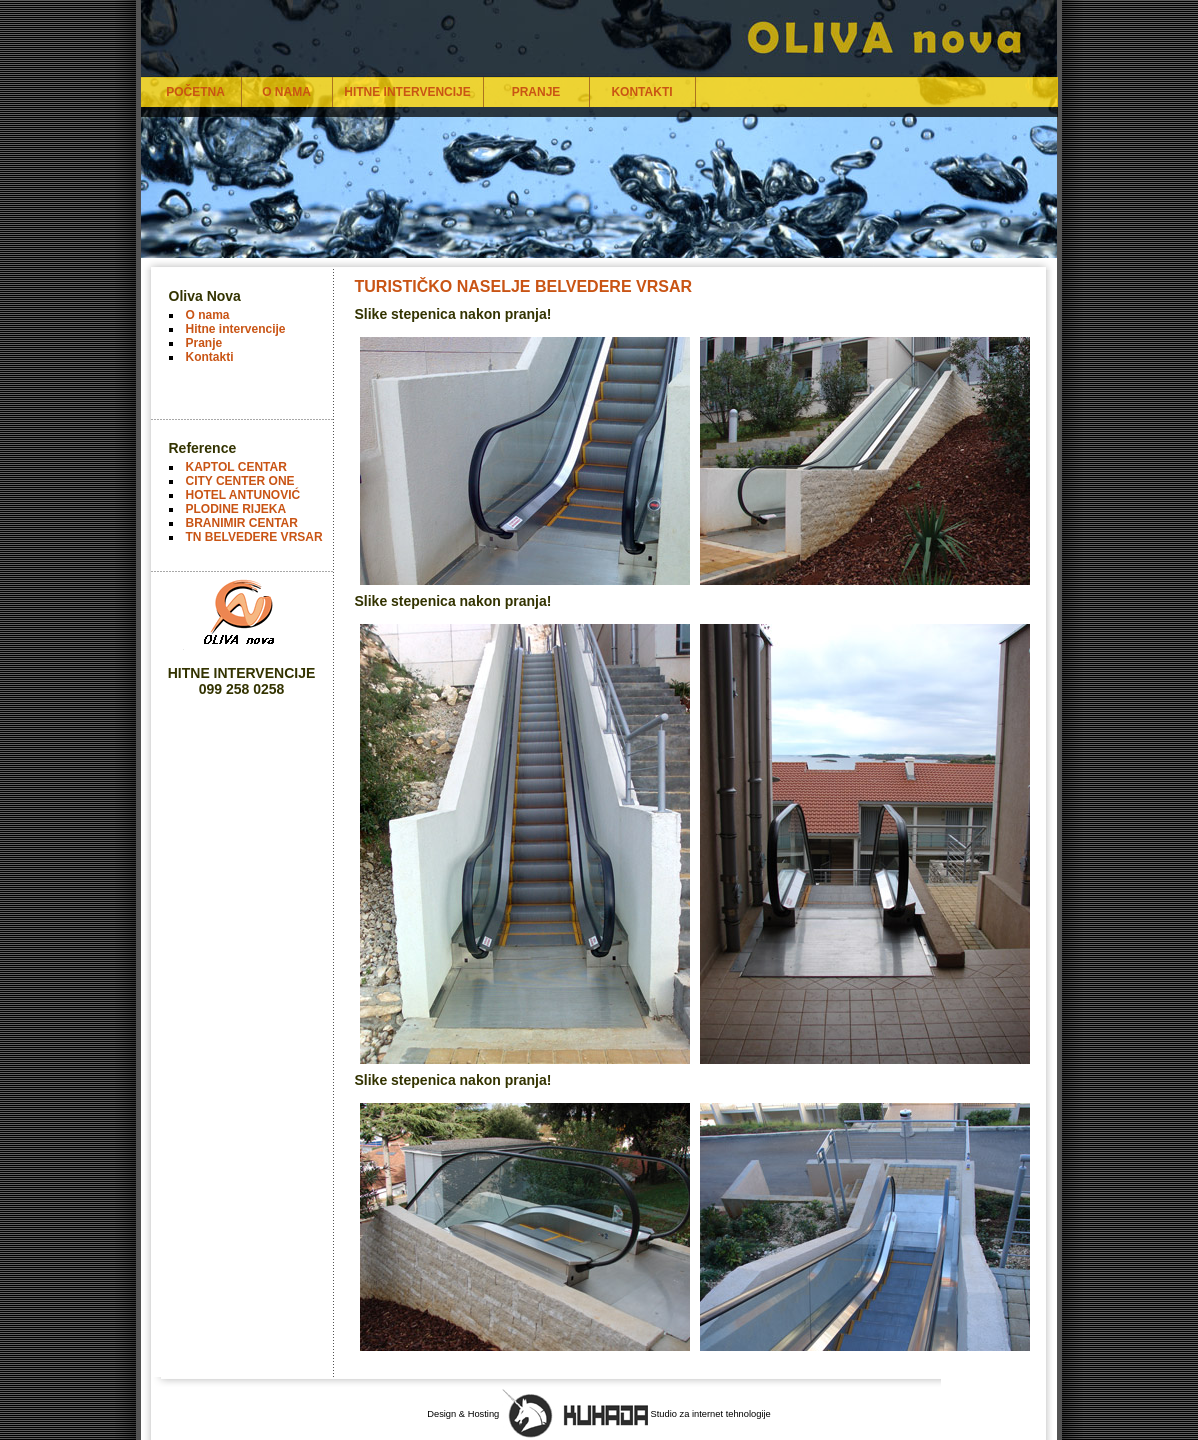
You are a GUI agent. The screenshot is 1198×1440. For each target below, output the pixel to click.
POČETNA (195, 92)
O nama (208, 315)
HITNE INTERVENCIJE (407, 92)
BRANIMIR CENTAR (242, 523)
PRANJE (536, 92)
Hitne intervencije (236, 329)
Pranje (204, 343)
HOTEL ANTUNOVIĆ (243, 495)
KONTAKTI (641, 92)
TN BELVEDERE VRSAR (254, 537)
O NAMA (286, 92)
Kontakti (210, 357)
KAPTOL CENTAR (236, 467)
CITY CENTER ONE (240, 481)
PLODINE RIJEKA (236, 509)
